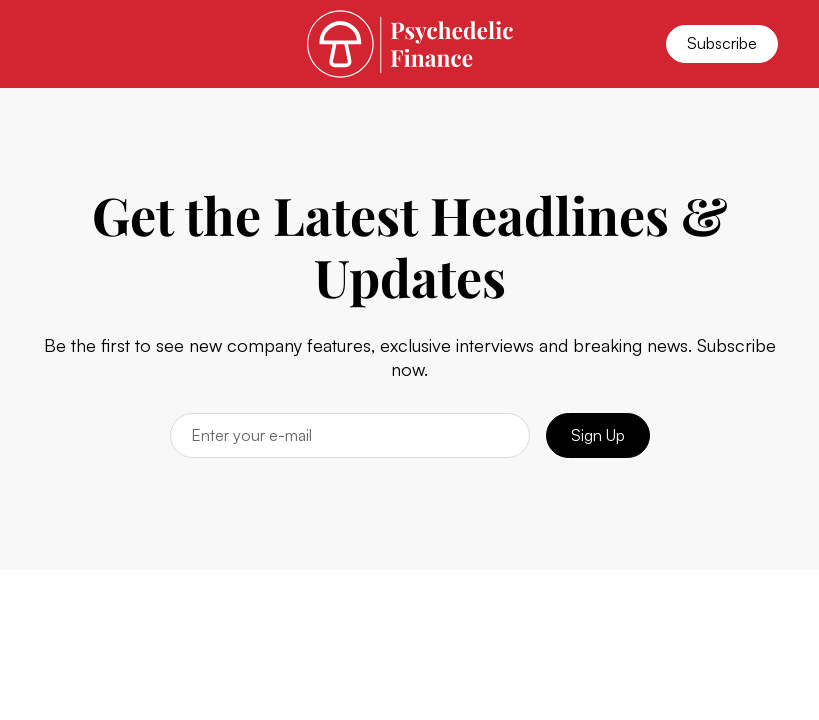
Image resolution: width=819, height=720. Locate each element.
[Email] (350, 435)
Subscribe (722, 43)
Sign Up (598, 435)
